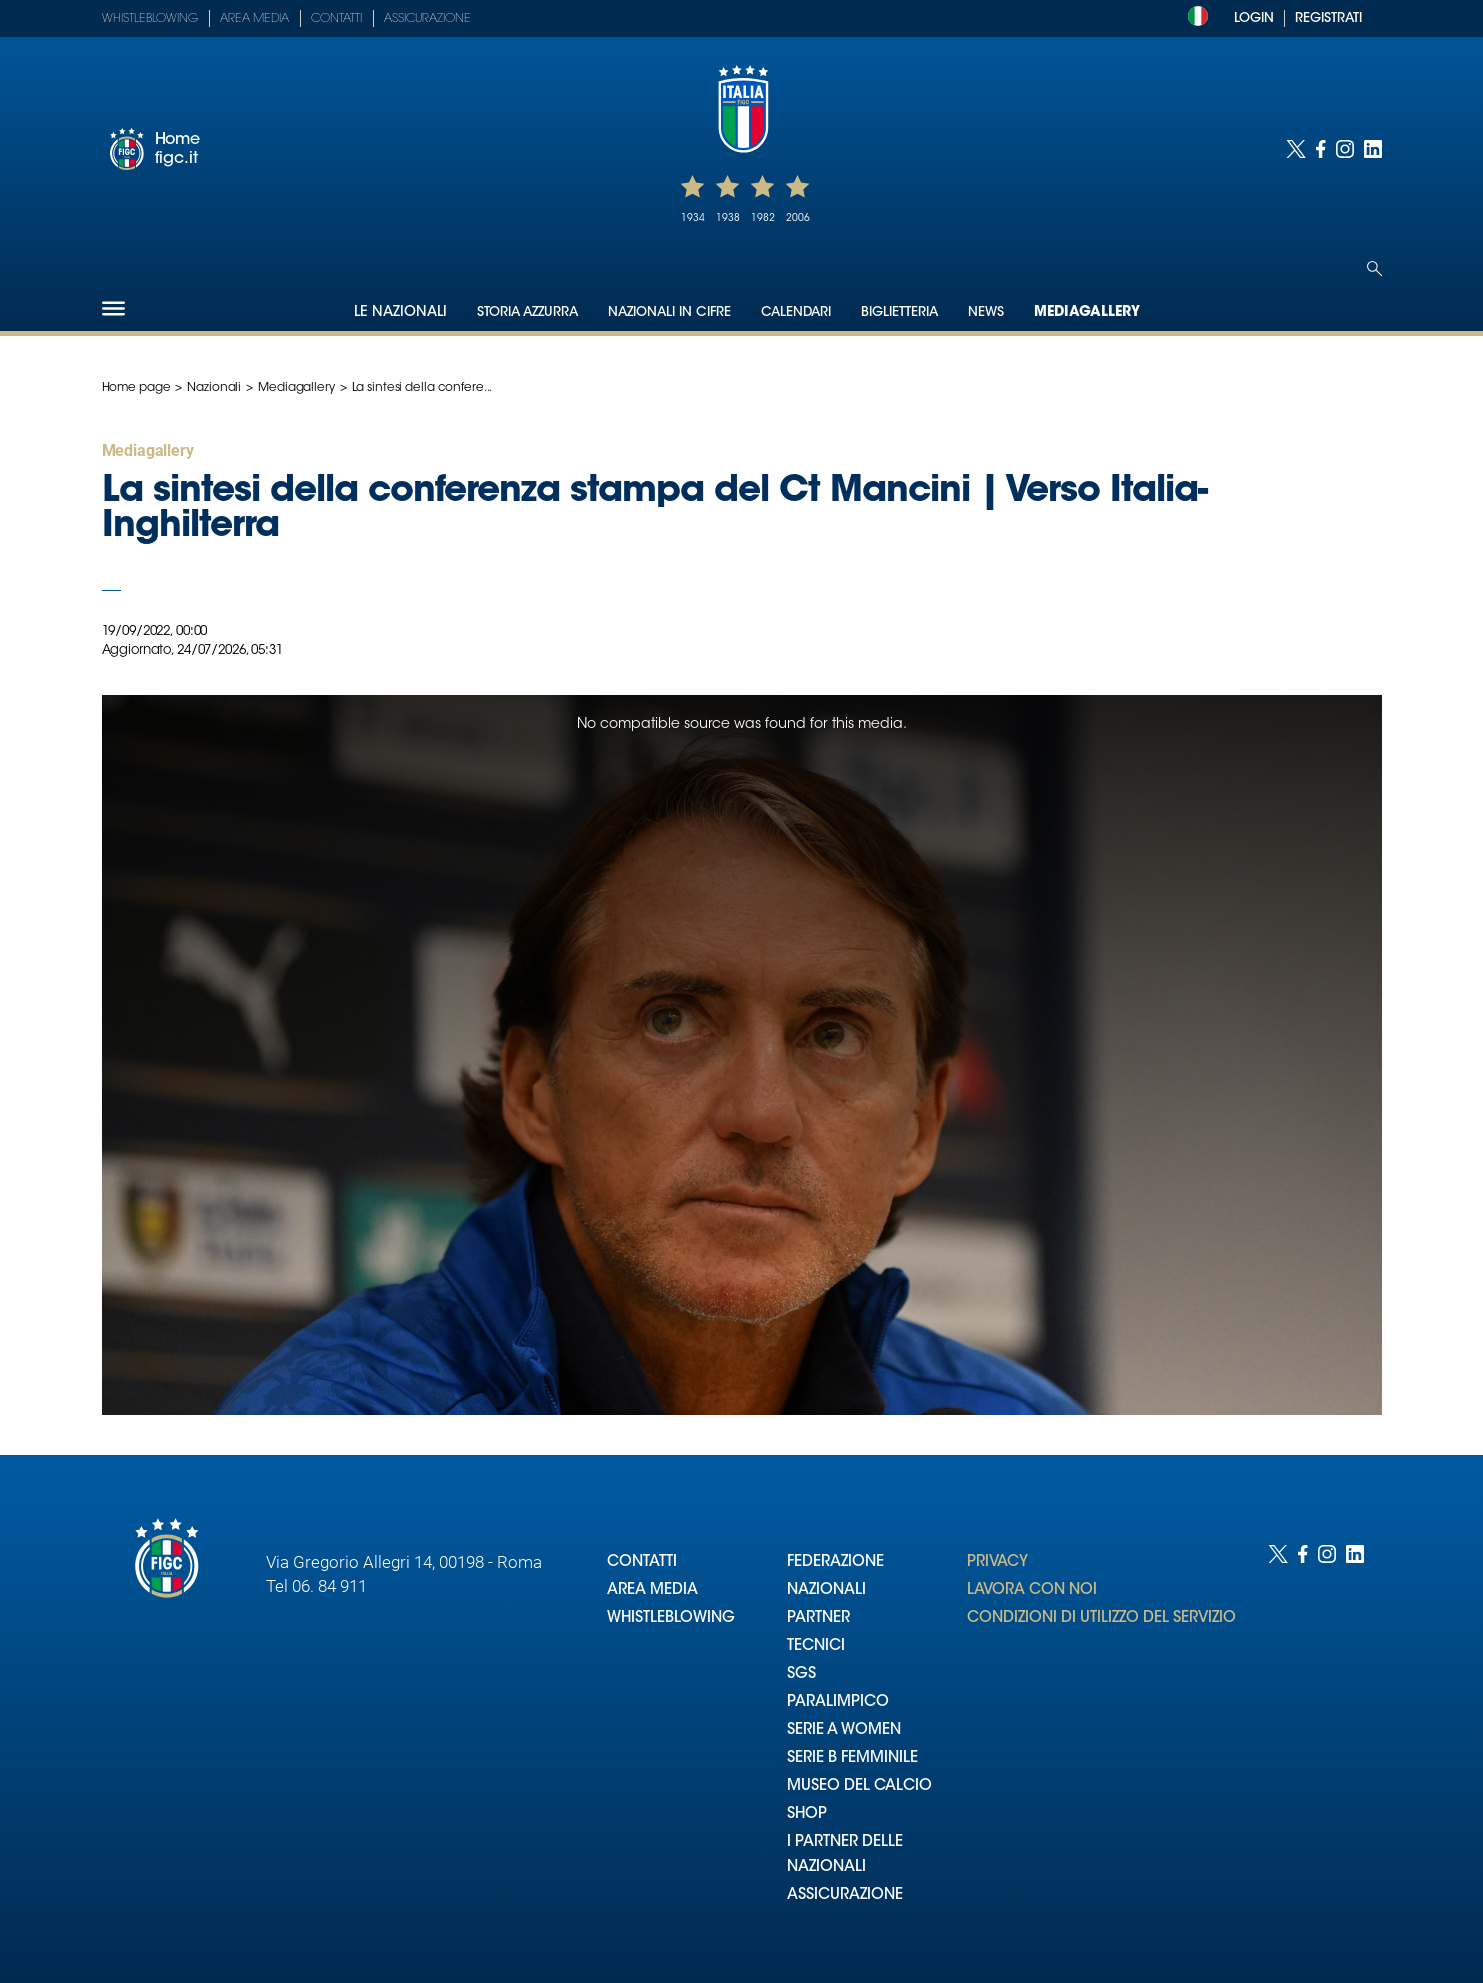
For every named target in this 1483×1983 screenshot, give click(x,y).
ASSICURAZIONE (845, 1895)
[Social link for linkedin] (1373, 149)
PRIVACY (997, 1562)
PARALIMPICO (838, 1702)
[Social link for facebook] (1321, 149)
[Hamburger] (113, 308)
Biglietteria (899, 312)
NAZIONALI (826, 1590)
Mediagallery (1087, 313)
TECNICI (816, 1646)
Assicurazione (427, 19)
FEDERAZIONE (835, 1562)
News (986, 312)
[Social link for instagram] (1345, 149)
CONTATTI (642, 1562)
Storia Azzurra (527, 312)
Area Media (254, 19)
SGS (801, 1674)
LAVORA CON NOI (1032, 1590)
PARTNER (818, 1618)
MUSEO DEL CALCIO (859, 1786)
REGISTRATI (1328, 18)
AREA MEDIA (652, 1590)
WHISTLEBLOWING (671, 1618)
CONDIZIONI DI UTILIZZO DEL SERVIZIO (1101, 1618)
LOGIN (1254, 18)
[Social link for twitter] (1296, 149)
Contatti (336, 19)
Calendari (796, 312)
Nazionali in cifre (669, 312)
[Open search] (1374, 268)
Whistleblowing (150, 19)
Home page (136, 388)
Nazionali (214, 388)
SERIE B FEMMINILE (852, 1758)
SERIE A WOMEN (844, 1730)
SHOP (807, 1814)
